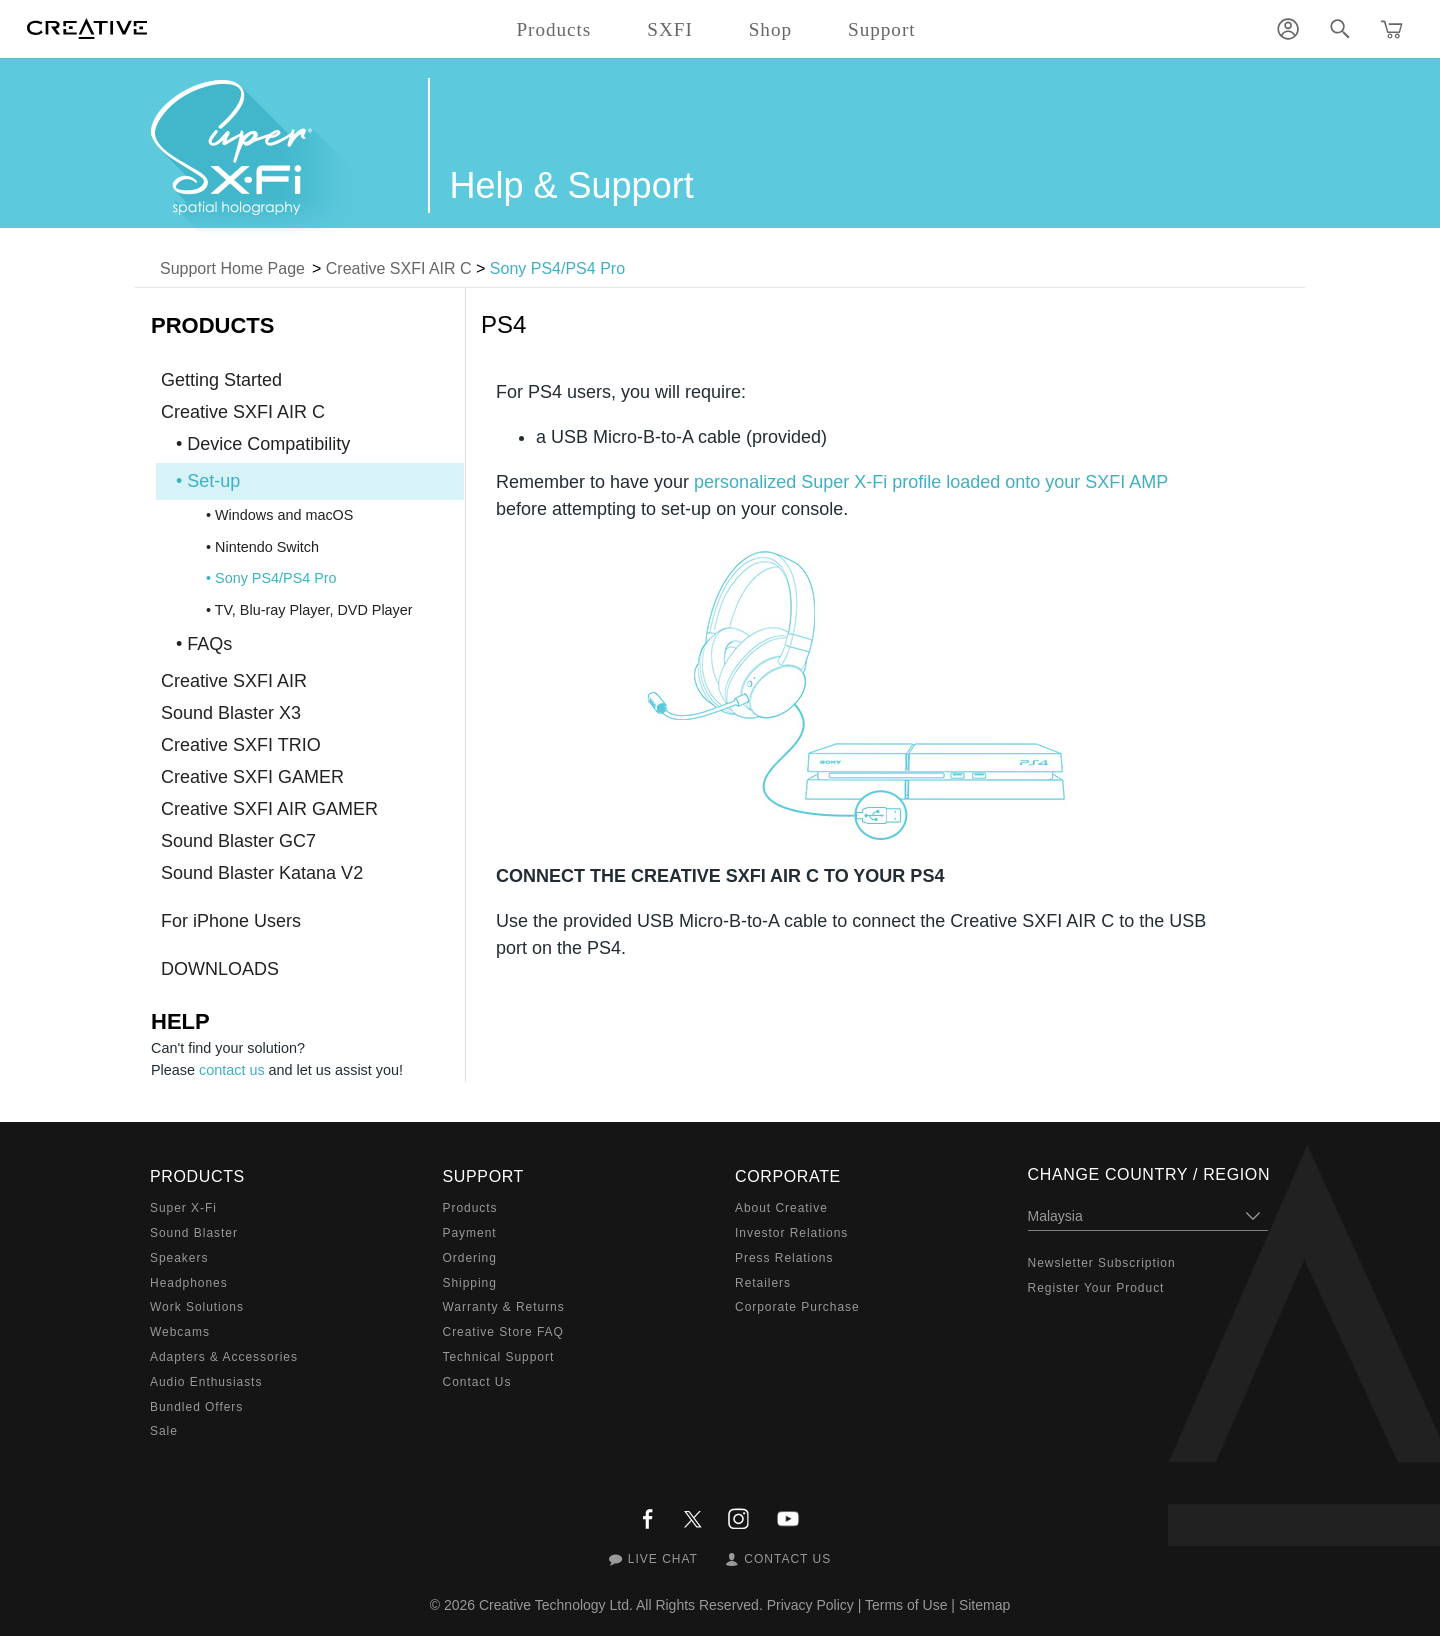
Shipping (470, 1283)
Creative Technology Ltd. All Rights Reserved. (621, 1605)
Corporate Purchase (797, 1307)
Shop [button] (770, 29)
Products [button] (553, 29)
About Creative (781, 1208)
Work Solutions (197, 1307)
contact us (232, 1070)
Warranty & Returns (504, 1307)
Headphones (189, 1283)
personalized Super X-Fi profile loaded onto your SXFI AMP (931, 482)
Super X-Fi (183, 1208)
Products (470, 1208)
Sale (164, 1431)
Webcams (180, 1332)
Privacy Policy (810, 1605)
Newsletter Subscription (1102, 1263)
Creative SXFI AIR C (399, 268)
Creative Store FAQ (503, 1332)
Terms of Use (906, 1605)
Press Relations (784, 1258)
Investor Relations (791, 1233)
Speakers (179, 1258)
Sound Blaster (194, 1233)
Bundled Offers (196, 1407)
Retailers (763, 1283)
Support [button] (882, 29)
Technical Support (499, 1357)
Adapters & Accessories (224, 1357)
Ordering (470, 1258)
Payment (470, 1233)
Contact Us (477, 1382)
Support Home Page (232, 268)
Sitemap (984, 1605)
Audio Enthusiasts (206, 1382)
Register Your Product (1096, 1288)
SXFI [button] (669, 29)
